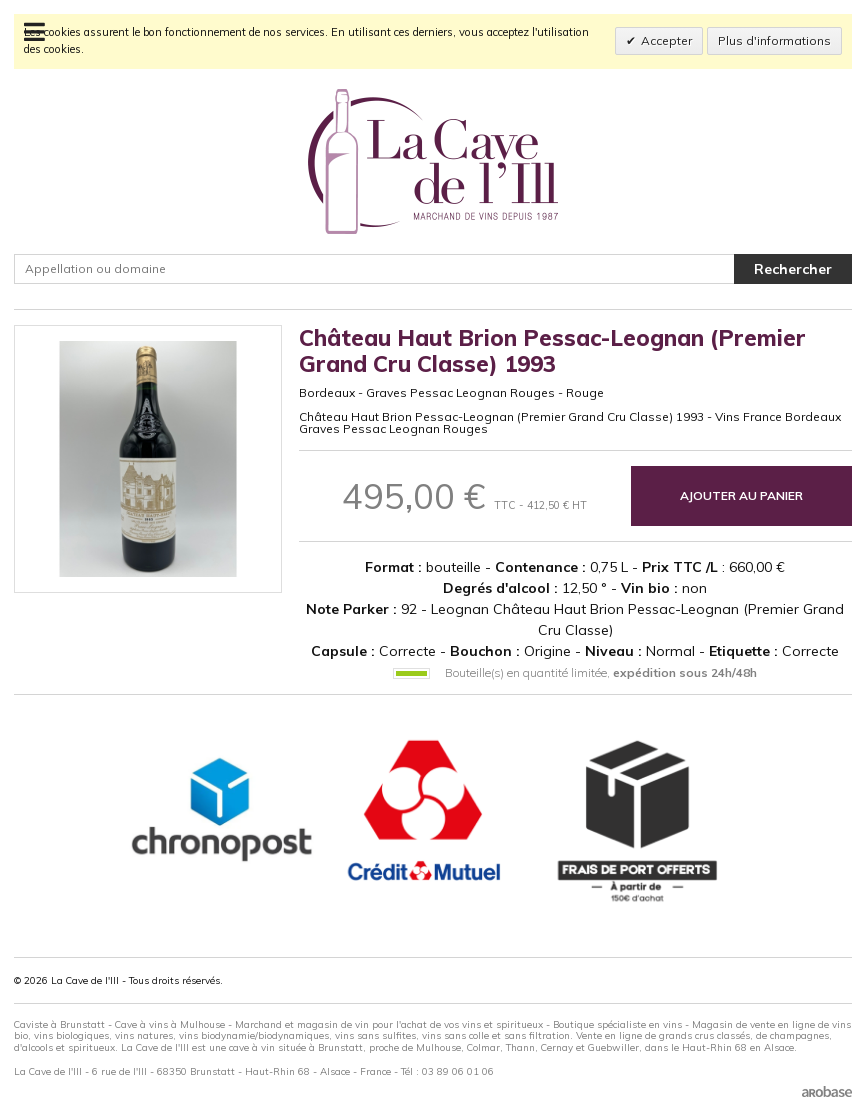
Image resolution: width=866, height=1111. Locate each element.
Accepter (666, 40)
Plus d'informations (774, 40)
